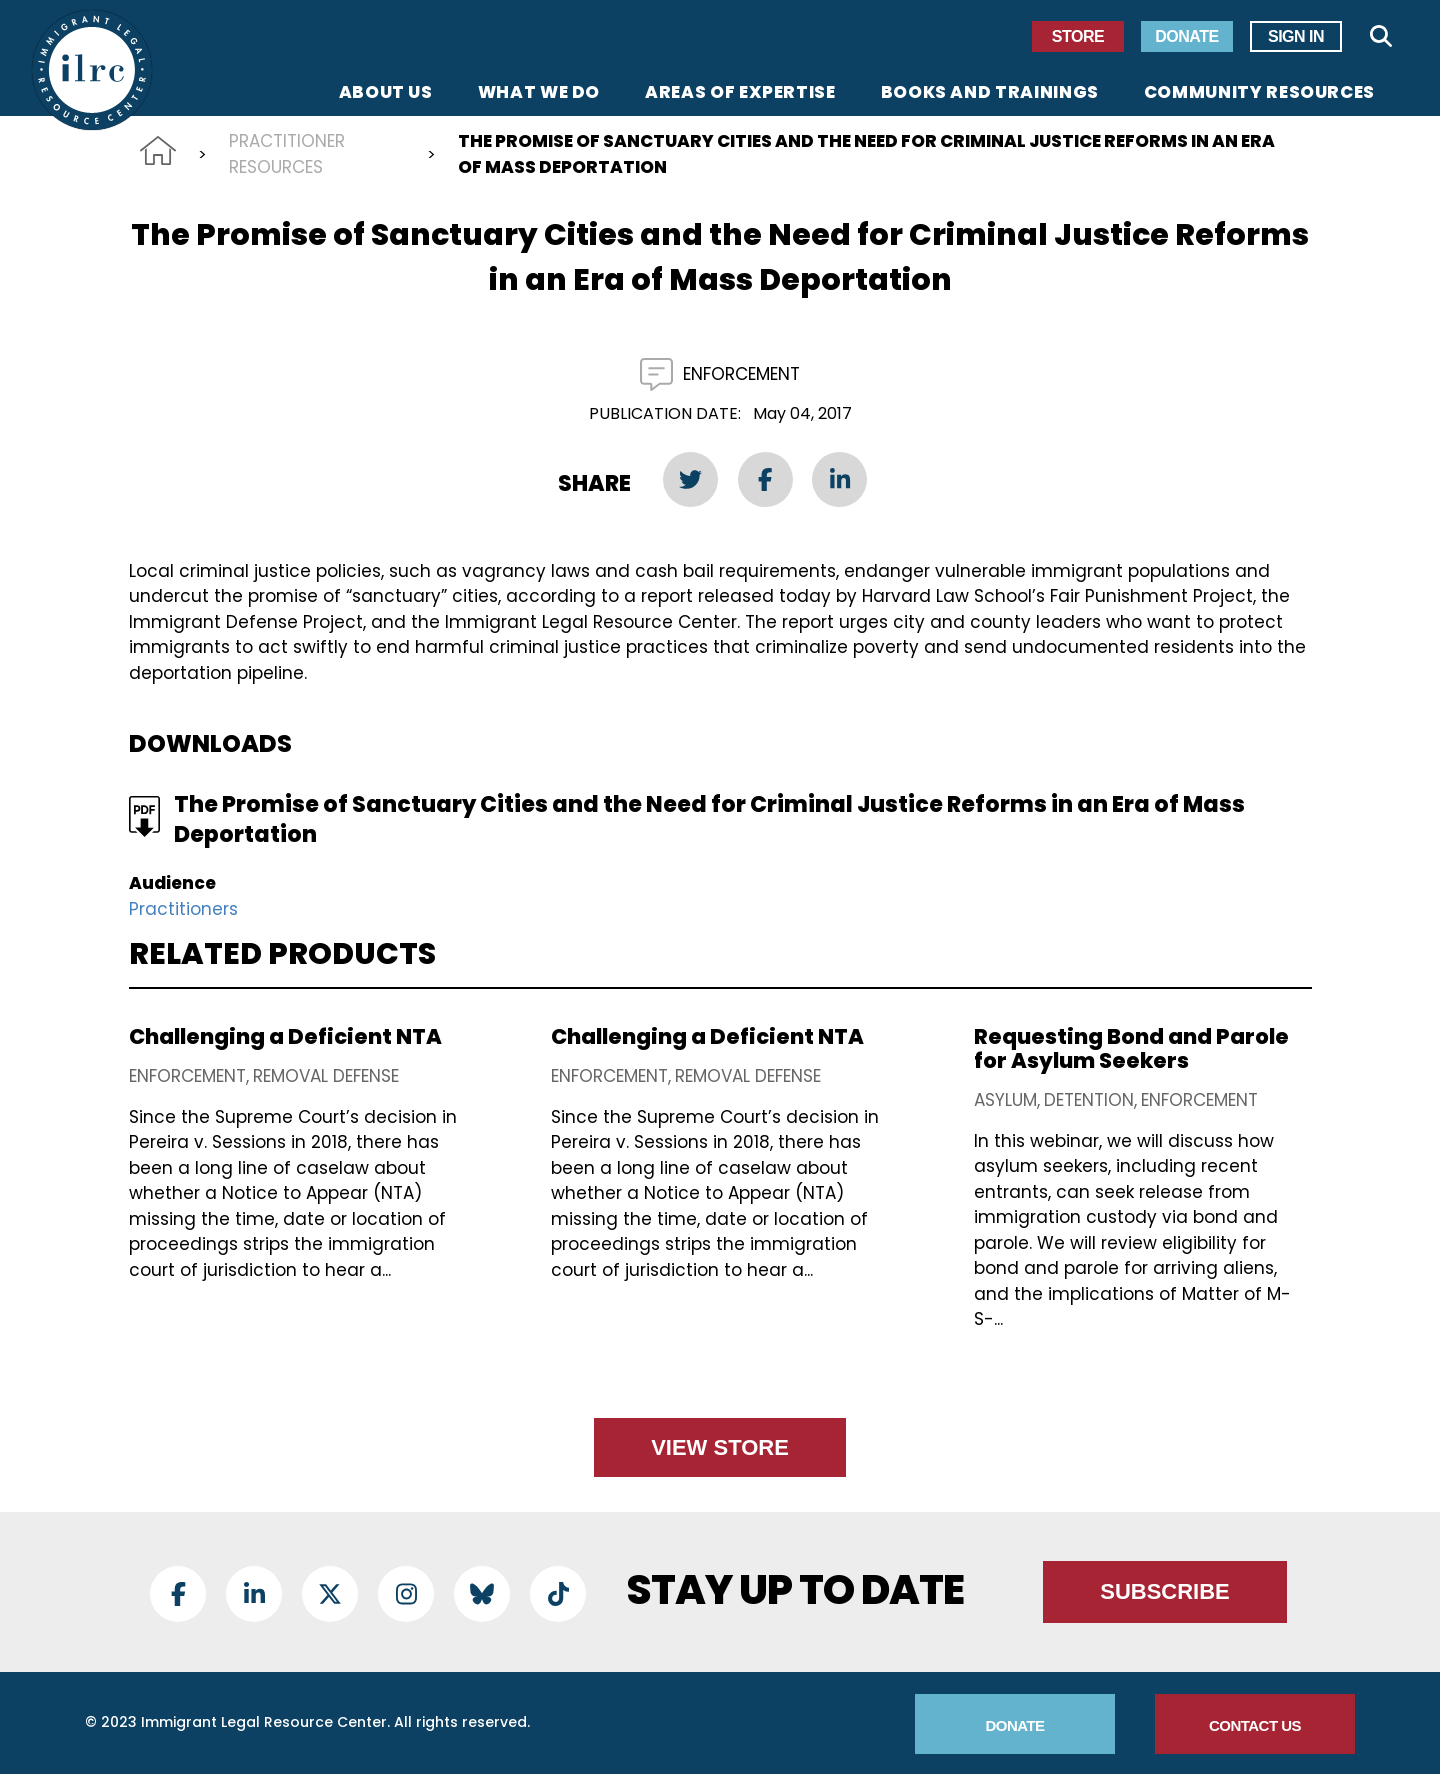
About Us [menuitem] (386, 94)
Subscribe (1165, 1591)
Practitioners (183, 909)
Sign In (1296, 36)
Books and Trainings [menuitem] (990, 94)
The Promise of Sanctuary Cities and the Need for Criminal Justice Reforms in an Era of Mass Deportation (709, 819)
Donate (1186, 36)
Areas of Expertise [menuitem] (740, 94)
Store (1078, 36)
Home (158, 150)
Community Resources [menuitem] (1259, 94)
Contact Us (1255, 1725)
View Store (720, 1447)
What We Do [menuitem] (539, 94)
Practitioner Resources (287, 154)
